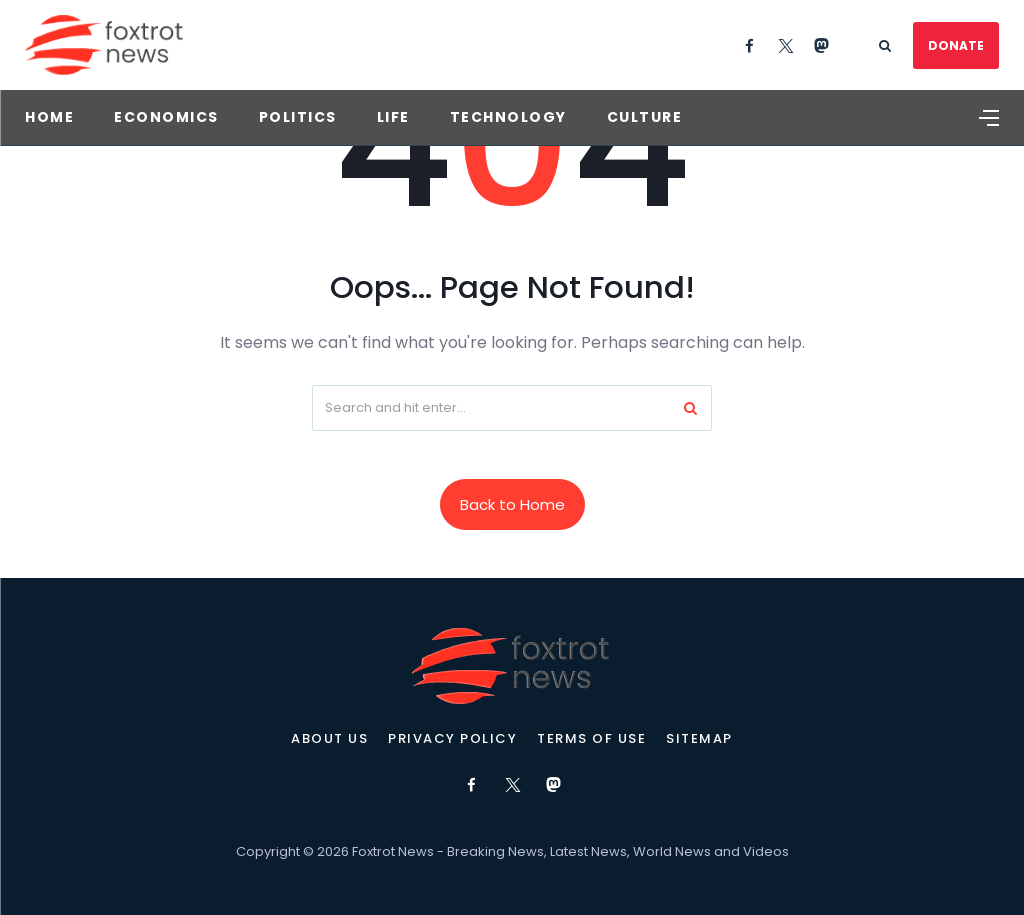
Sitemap (699, 739)
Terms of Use (591, 739)
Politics (298, 117)
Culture (645, 117)
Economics (166, 117)
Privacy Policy (452, 739)
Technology (508, 117)
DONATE (956, 45)
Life (393, 117)
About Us (329, 739)
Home (49, 117)
